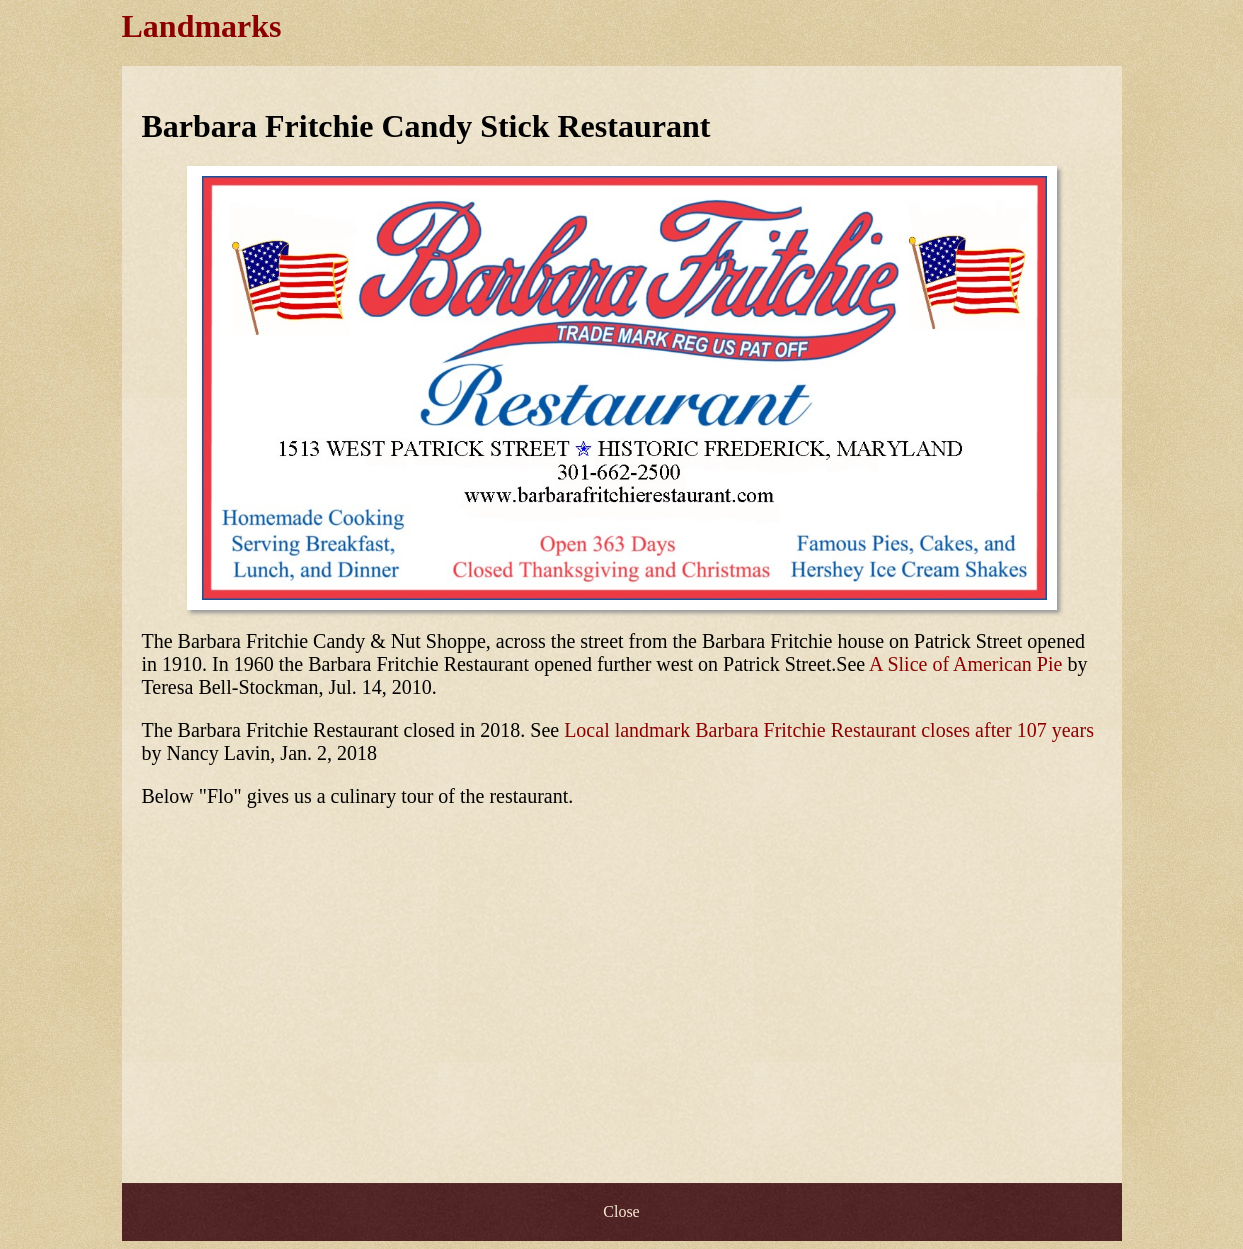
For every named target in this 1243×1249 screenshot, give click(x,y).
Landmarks (202, 26)
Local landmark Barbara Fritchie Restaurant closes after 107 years (829, 730)
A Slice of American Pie (965, 664)
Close (621, 1211)
